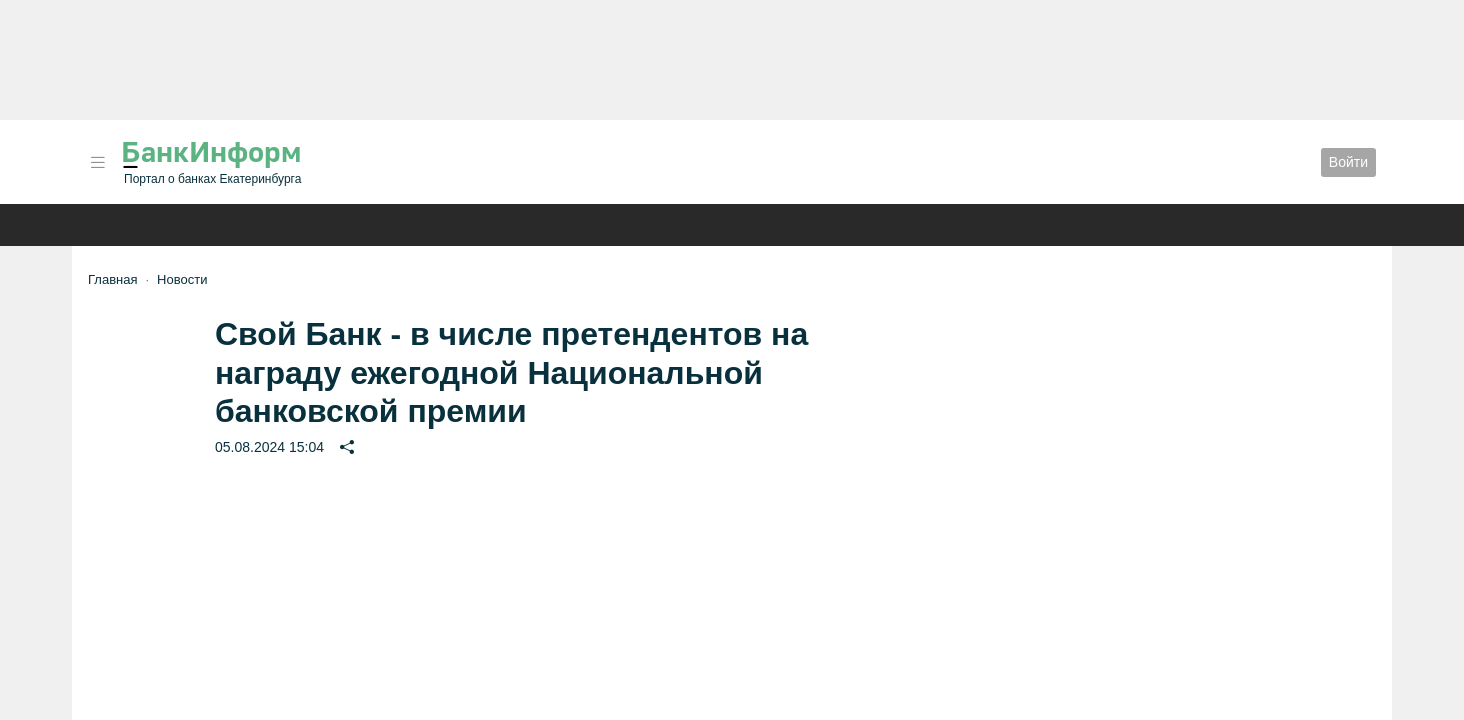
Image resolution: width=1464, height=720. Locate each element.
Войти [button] (1348, 162)
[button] (98, 162)
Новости (182, 279)
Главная (112, 279)
